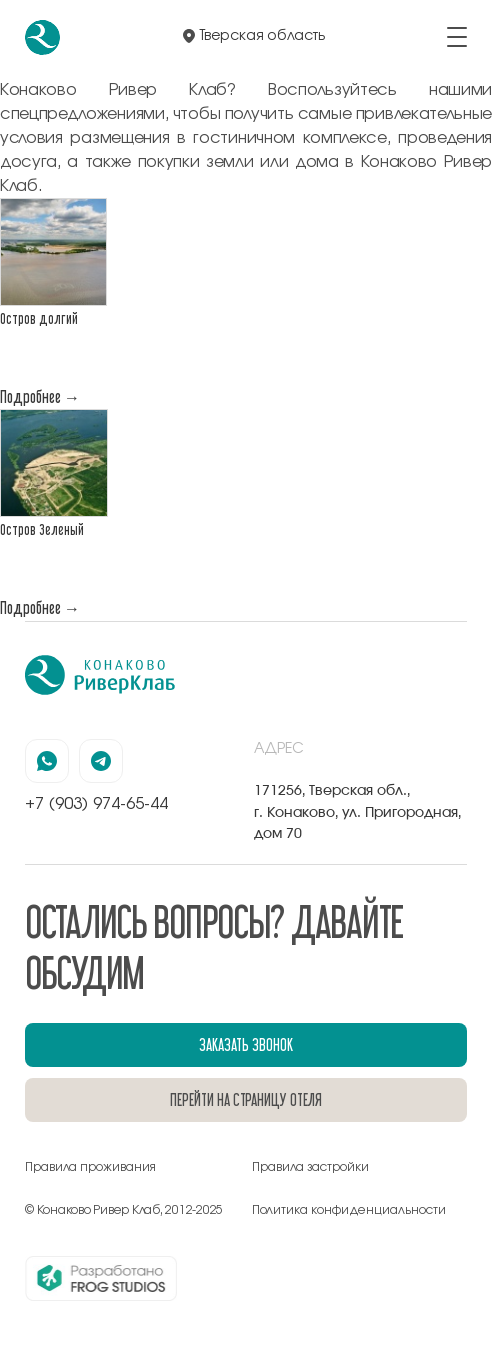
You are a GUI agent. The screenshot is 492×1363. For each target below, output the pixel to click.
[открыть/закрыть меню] (457, 37)
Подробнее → (40, 396)
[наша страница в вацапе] (47, 761)
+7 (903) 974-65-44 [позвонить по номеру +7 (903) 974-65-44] (96, 804)
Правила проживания (90, 1167)
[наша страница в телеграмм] (101, 761)
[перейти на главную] (42, 37)
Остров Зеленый (42, 529)
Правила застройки (310, 1167)
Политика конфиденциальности (349, 1210)
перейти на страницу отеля (246, 1099)
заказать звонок (245, 1044)
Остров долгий (39, 318)
